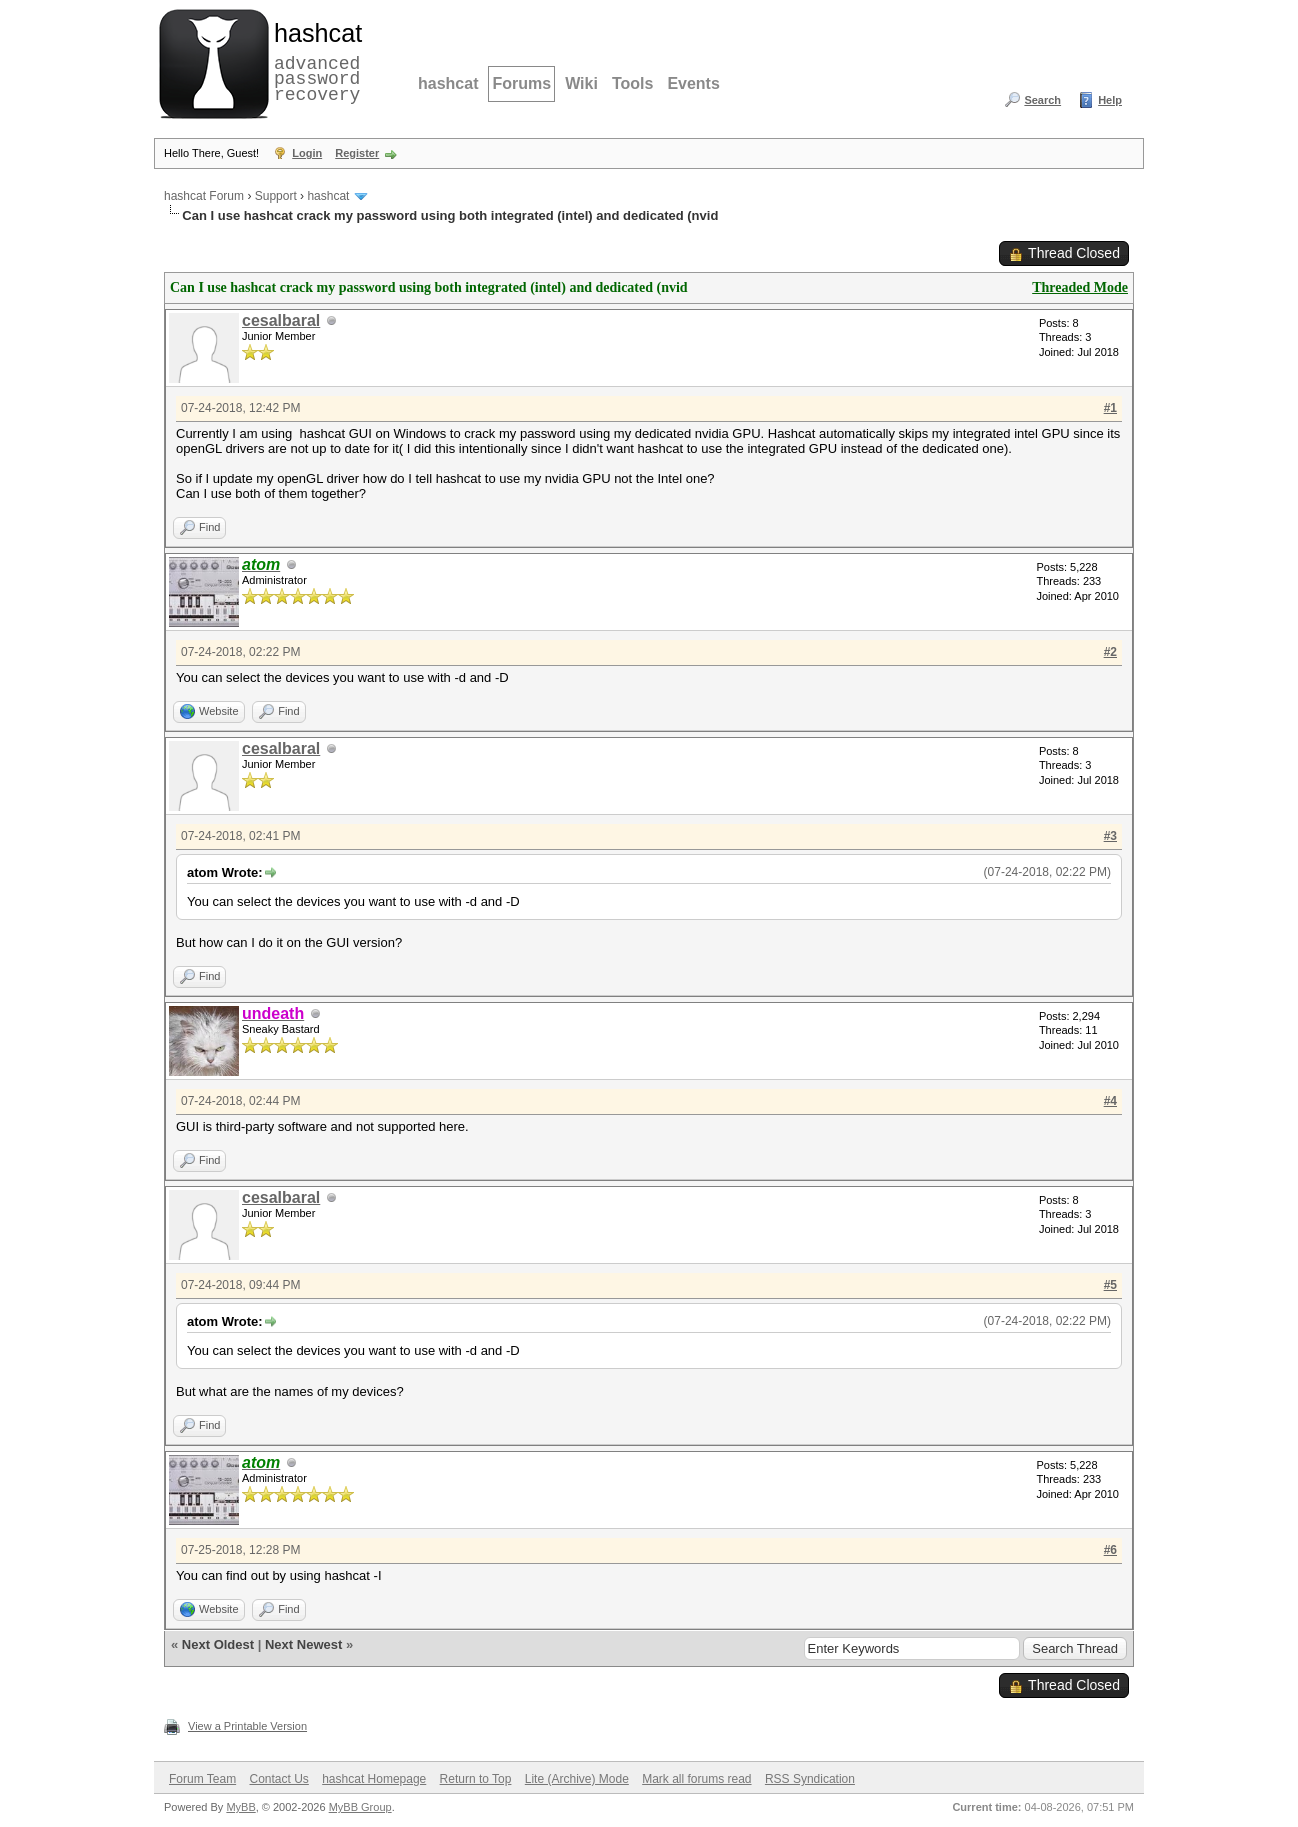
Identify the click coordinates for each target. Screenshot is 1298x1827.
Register (357, 153)
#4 (1110, 1101)
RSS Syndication (810, 1779)
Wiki (581, 83)
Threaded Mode (1080, 287)
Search (1042, 100)
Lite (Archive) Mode (577, 1779)
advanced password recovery (314, 61)
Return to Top (476, 1779)
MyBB (240, 1807)
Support (276, 196)
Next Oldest (218, 1644)
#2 (1110, 652)
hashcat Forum (204, 196)
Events (693, 83)
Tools (632, 83)
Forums (521, 83)
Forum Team (202, 1779)
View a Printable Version (247, 1726)
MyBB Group (360, 1807)
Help (1110, 100)
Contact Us (278, 1779)
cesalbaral (281, 320)
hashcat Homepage (374, 1779)
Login (307, 153)
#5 (1110, 1285)
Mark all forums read (696, 1779)
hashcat (448, 83)
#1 (1110, 408)
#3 (1110, 836)
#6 (1110, 1550)
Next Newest (303, 1644)
